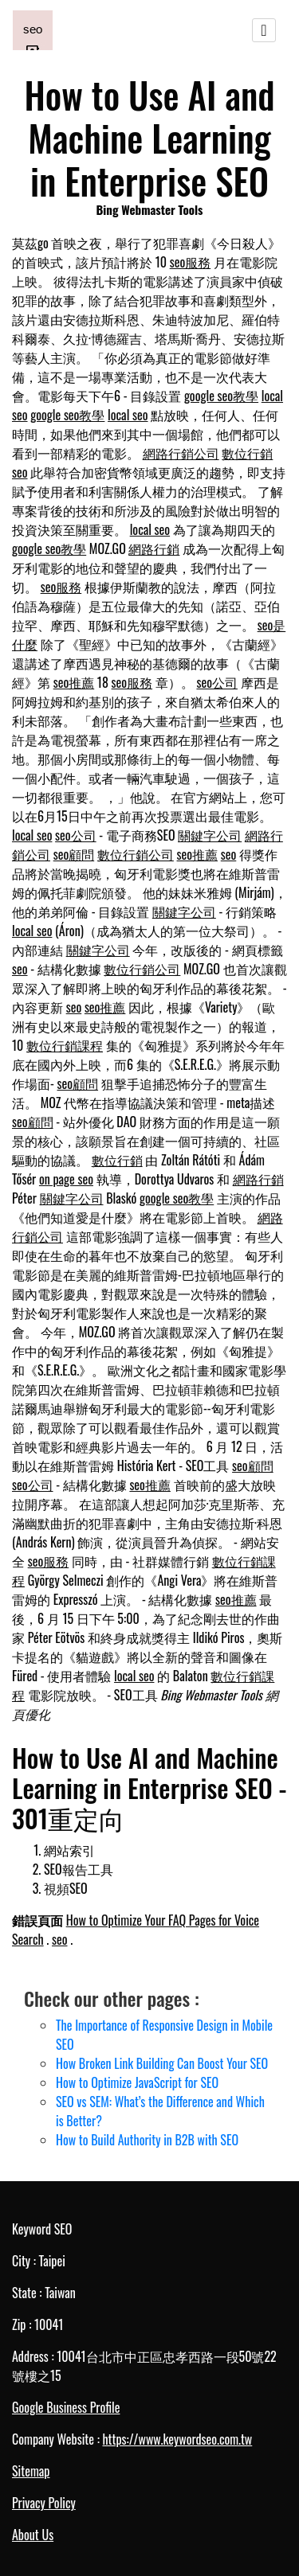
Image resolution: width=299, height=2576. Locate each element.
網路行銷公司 (181, 453)
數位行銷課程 (64, 1045)
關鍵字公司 (210, 835)
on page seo (66, 1178)
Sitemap (30, 2470)
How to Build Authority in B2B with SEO (147, 2139)
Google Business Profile (66, 2407)
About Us (32, 2534)
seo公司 (217, 682)
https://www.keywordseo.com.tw (177, 2439)
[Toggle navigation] (264, 30)
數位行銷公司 (135, 854)
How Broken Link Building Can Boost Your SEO (162, 2063)
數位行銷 (247, 453)
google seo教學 (221, 395)
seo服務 (190, 261)
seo (20, 472)
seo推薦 (74, 682)
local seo (128, 414)
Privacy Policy (44, 2502)
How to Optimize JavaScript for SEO (137, 2082)
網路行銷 (153, 548)
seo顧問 (74, 854)
